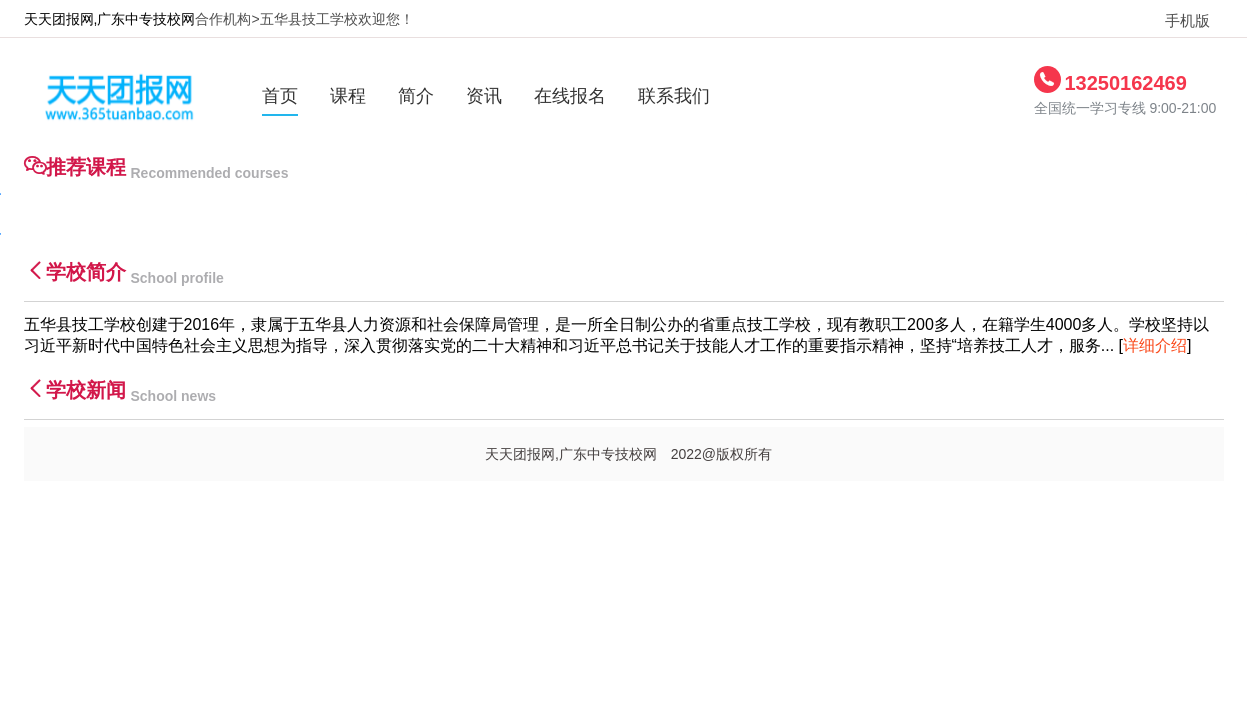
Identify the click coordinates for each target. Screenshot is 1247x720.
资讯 (484, 96)
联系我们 (674, 96)
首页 (280, 96)
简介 (416, 96)
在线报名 (570, 96)
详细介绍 (1155, 345)
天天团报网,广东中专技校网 (110, 19)
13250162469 (1126, 83)
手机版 (1179, 21)
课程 (348, 96)
